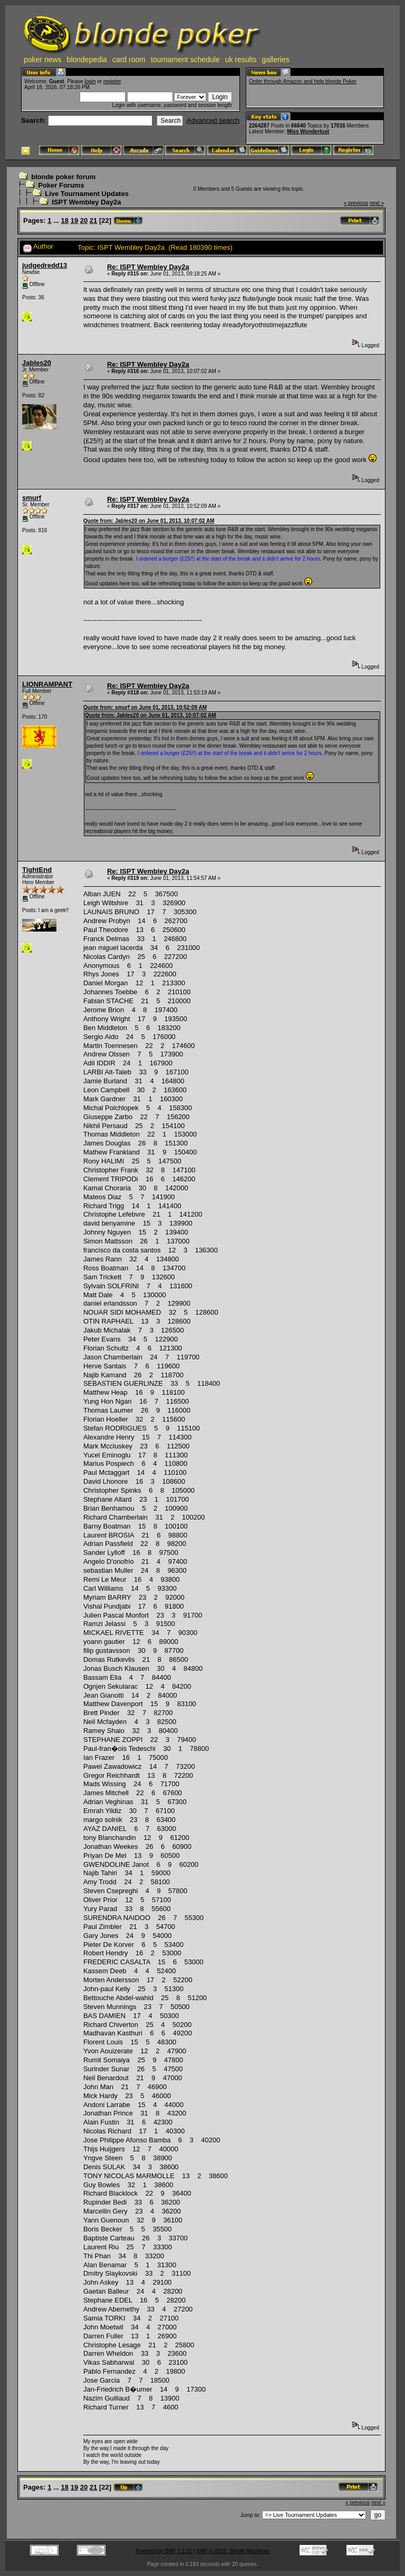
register (112, 81)
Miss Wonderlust (308, 131)
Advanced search (213, 120)
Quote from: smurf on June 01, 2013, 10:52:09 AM (145, 707)
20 (84, 220)
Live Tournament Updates (87, 194)
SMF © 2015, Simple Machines (233, 2551)
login (89, 81)
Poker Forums (61, 185)
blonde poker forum (63, 177)
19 (74, 220)
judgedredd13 (44, 265)
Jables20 (36, 363)
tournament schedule (185, 59)
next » (377, 203)
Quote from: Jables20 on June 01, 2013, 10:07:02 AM (149, 521)
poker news (43, 59)
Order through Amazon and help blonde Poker (302, 81)
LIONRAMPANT (47, 684)
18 (65, 220)
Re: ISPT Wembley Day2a (148, 267)
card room (129, 59)
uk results (241, 59)
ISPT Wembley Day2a (86, 202)
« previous (356, 203)
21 (93, 220)
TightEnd (37, 870)
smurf (31, 498)
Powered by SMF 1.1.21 (164, 2551)
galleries (276, 59)
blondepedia (87, 59)
